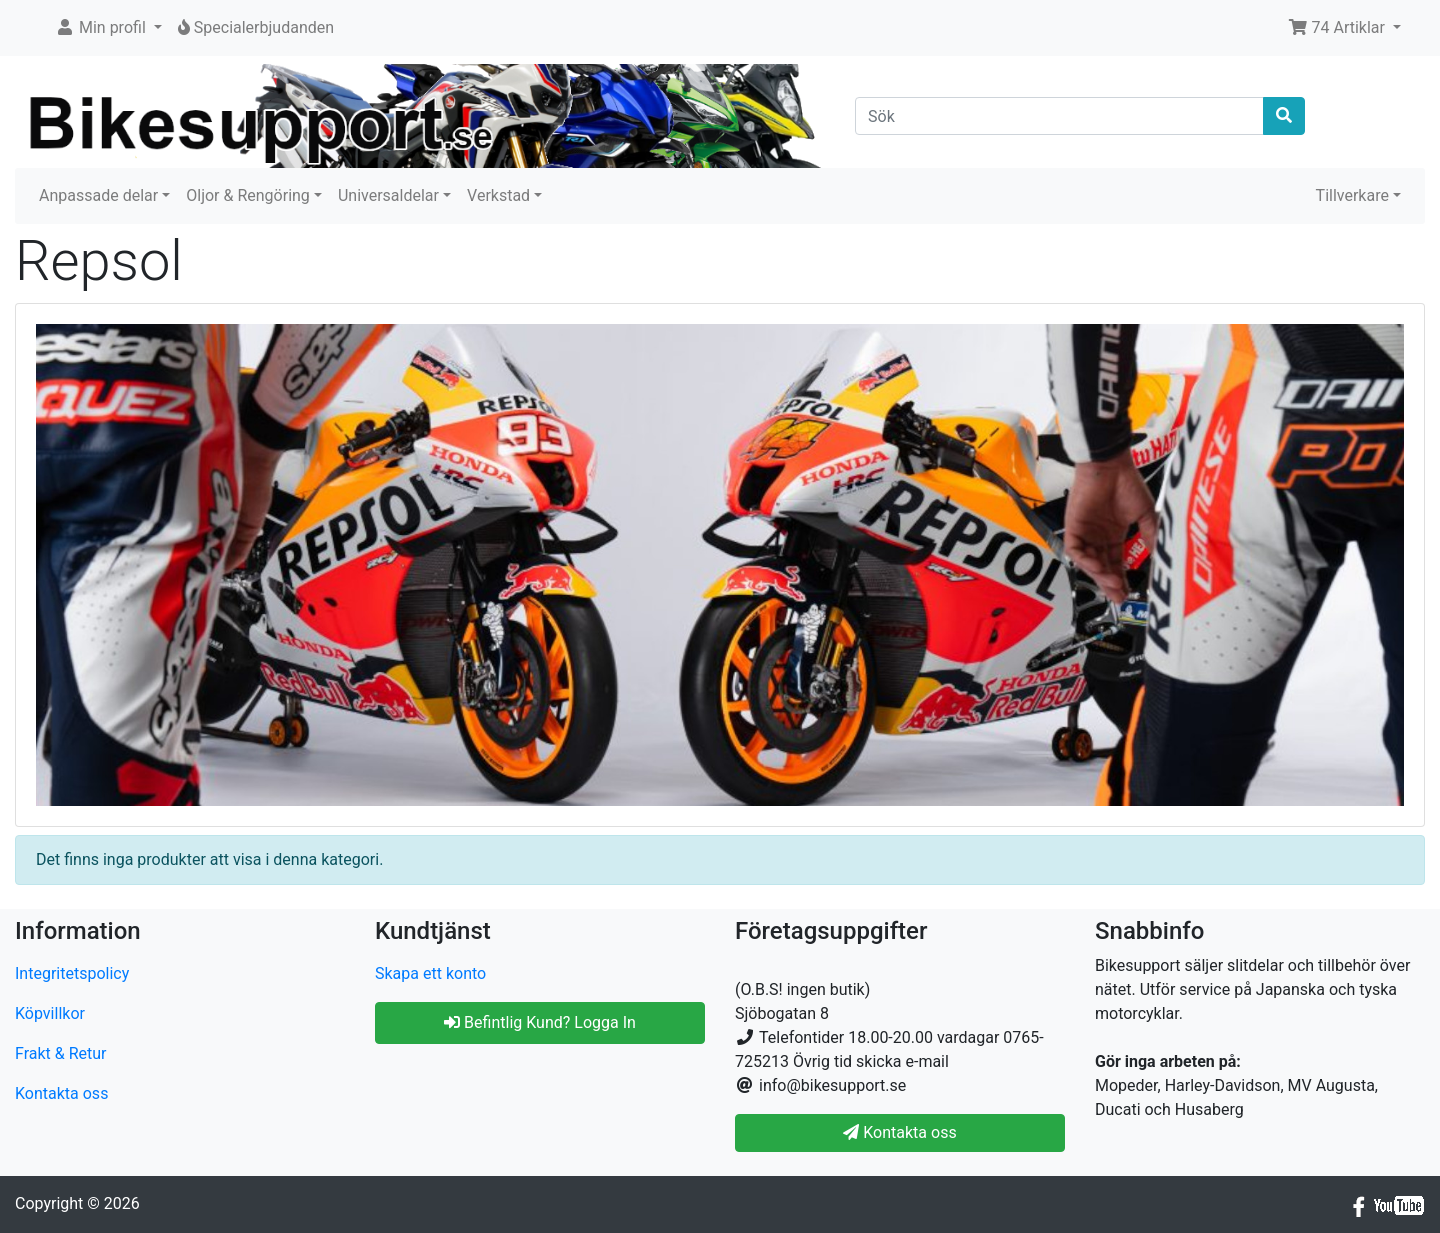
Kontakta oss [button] (899, 1132)
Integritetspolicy (72, 973)
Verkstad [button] (498, 195)
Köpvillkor (50, 1013)
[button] (108, 28)
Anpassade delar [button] (98, 195)
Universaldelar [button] (388, 195)
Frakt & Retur (61, 1053)
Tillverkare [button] (1352, 195)
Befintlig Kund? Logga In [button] (540, 1022)
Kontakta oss (61, 1093)
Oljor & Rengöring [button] (248, 195)
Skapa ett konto (430, 973)
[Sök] (1059, 116)
